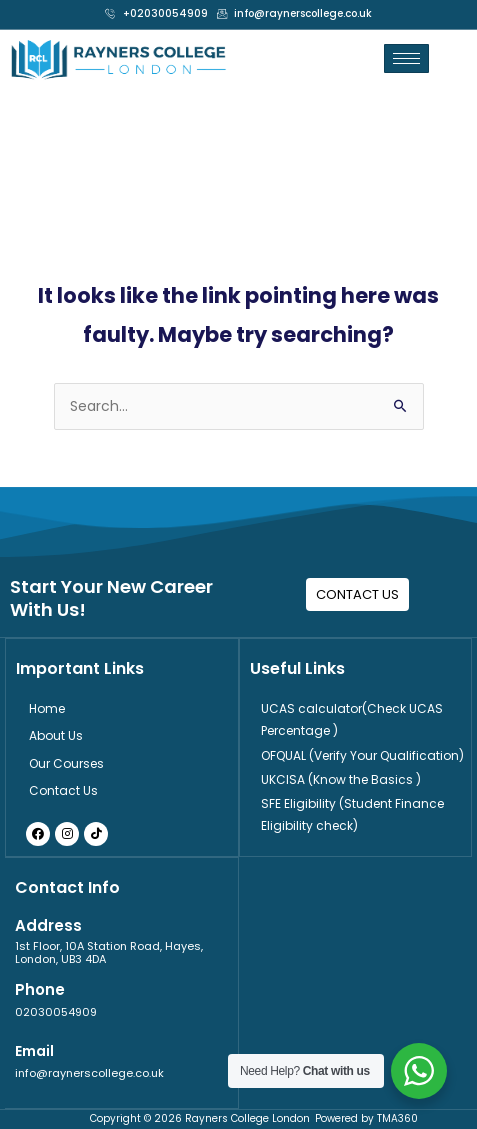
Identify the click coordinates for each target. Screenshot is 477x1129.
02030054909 (56, 1012)
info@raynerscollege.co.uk (89, 1073)
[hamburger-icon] (406, 58)
